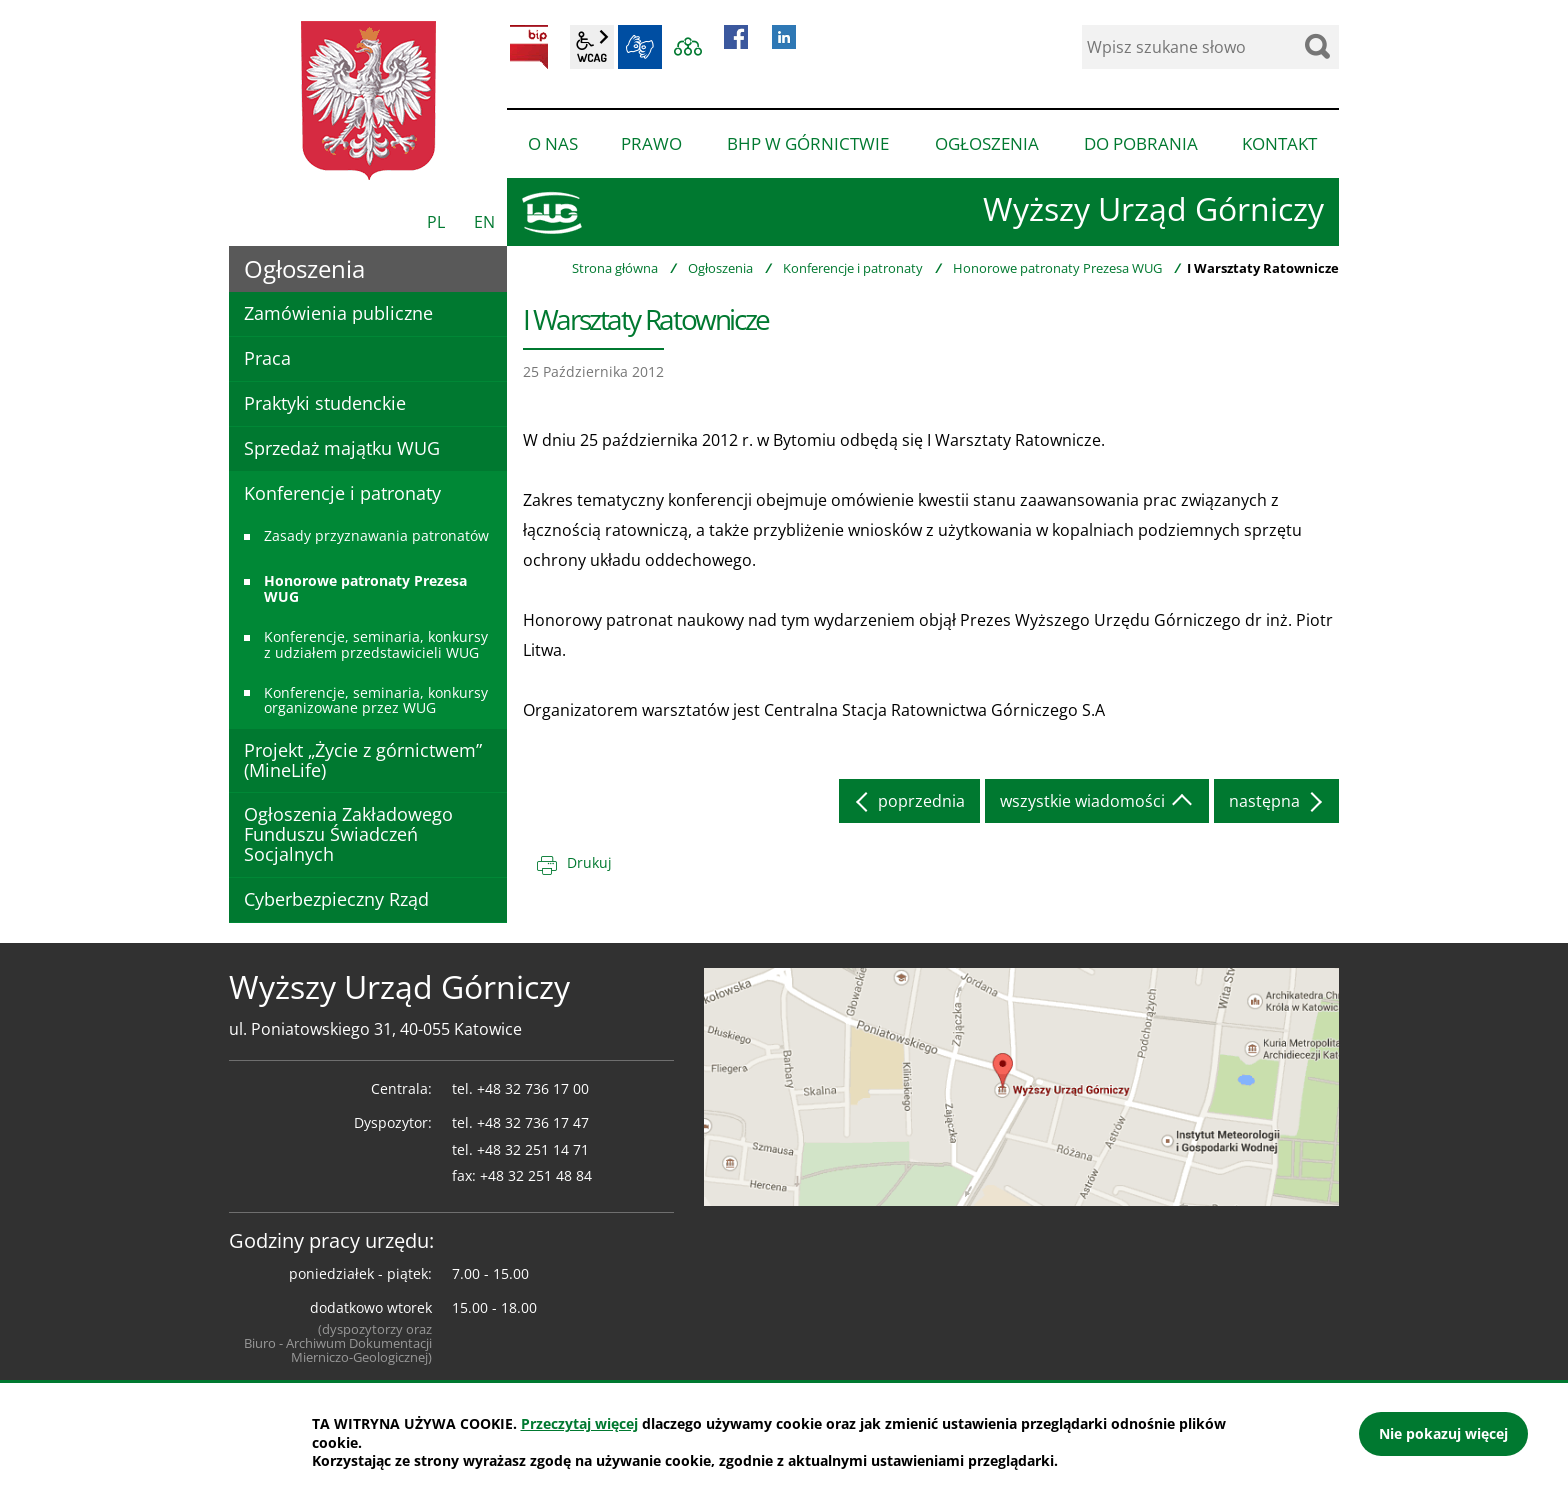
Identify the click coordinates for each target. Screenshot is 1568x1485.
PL (436, 222)
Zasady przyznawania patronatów (376, 535)
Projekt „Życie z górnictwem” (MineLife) (363, 760)
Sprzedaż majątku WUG (342, 448)
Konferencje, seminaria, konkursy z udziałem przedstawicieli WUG (376, 644)
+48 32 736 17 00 (533, 1088)
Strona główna (615, 268)
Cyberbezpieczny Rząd (336, 899)
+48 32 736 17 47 (533, 1122)
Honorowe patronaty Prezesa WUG (1057, 268)
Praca (267, 358)
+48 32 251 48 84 (536, 1175)
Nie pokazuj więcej (1443, 1433)
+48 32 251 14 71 (533, 1149)
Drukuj (589, 862)
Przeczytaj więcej (579, 1423)
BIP (529, 47)
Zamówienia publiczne (338, 313)
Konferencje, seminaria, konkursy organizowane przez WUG (376, 700)
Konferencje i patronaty (853, 268)
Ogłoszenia (720, 268)
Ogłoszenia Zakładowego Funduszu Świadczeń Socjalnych (348, 834)
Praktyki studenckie (325, 403)
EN (484, 222)
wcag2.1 (592, 47)
